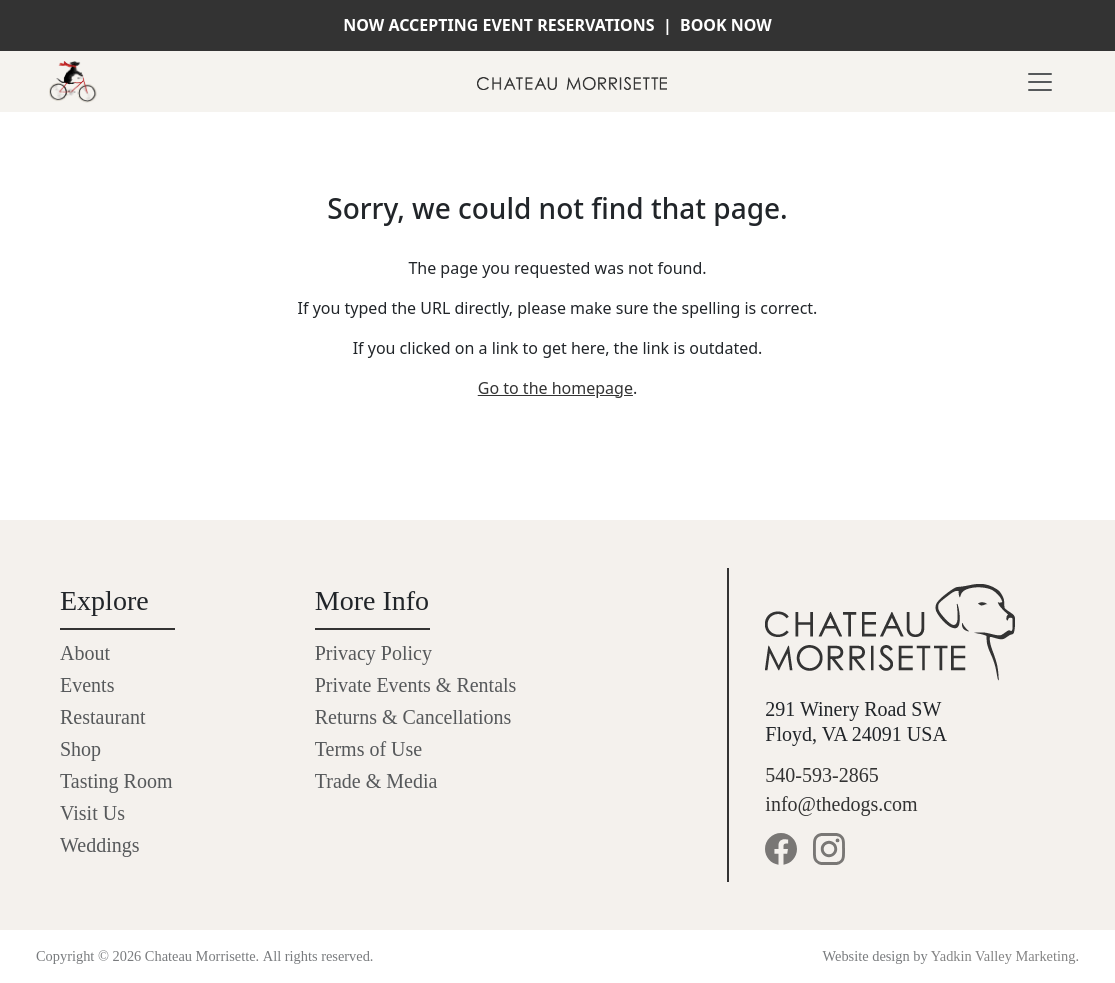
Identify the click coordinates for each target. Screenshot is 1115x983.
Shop (80, 749)
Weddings (100, 845)
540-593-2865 (821, 775)
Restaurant (103, 717)
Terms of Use (368, 749)
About (85, 653)
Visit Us (92, 813)
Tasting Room (116, 781)
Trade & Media (376, 781)
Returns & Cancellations (413, 717)
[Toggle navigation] (1040, 82)
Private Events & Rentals (416, 685)
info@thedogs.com (841, 804)
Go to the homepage (555, 388)
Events (87, 685)
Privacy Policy (373, 653)
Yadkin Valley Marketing (1003, 956)
